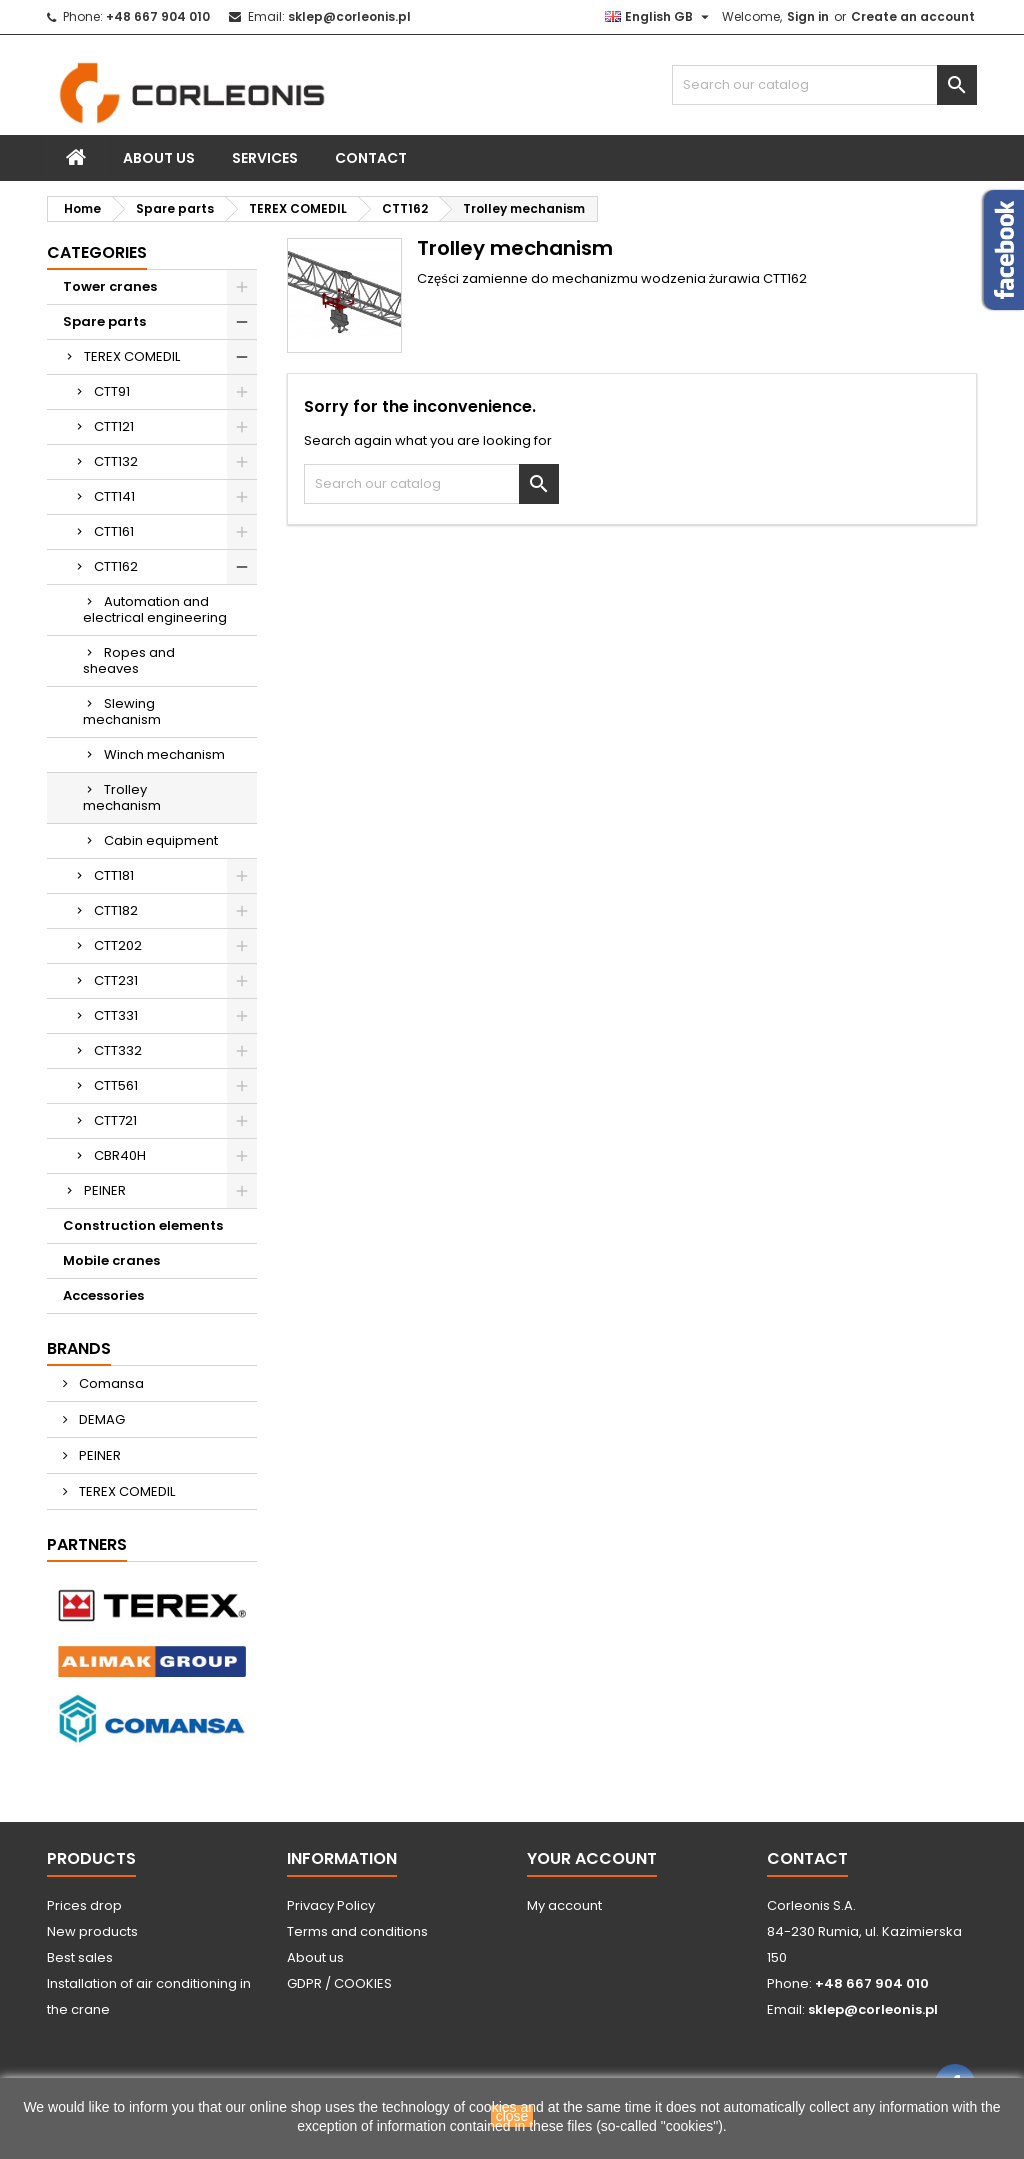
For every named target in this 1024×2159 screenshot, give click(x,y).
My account (564, 1905)
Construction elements (143, 1225)
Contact (371, 158)
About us (159, 158)
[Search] (824, 85)
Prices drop (84, 1905)
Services (265, 158)
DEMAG (100, 1419)
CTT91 (112, 391)
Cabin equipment (161, 840)
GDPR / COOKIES (339, 1983)
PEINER (105, 1190)
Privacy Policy (331, 1905)
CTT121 (114, 426)
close (512, 2116)
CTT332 (118, 1050)
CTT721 (115, 1120)
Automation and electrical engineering (155, 609)
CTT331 (116, 1015)
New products (92, 1931)
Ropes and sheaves (129, 660)
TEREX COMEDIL (132, 356)
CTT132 (116, 461)
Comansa (110, 1383)
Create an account (913, 16)
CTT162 (116, 566)
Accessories (103, 1295)
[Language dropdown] (659, 17)
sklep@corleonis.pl (349, 16)
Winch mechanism (164, 754)
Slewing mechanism (122, 711)
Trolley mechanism (122, 797)
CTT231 (116, 980)
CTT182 (116, 910)
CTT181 (114, 875)
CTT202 (118, 945)
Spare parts (104, 321)
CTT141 (114, 496)
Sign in (808, 16)
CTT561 (116, 1085)
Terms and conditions (357, 1931)
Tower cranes (110, 286)
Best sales (80, 1957)
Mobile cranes (111, 1260)
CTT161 (114, 531)
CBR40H (120, 1155)
